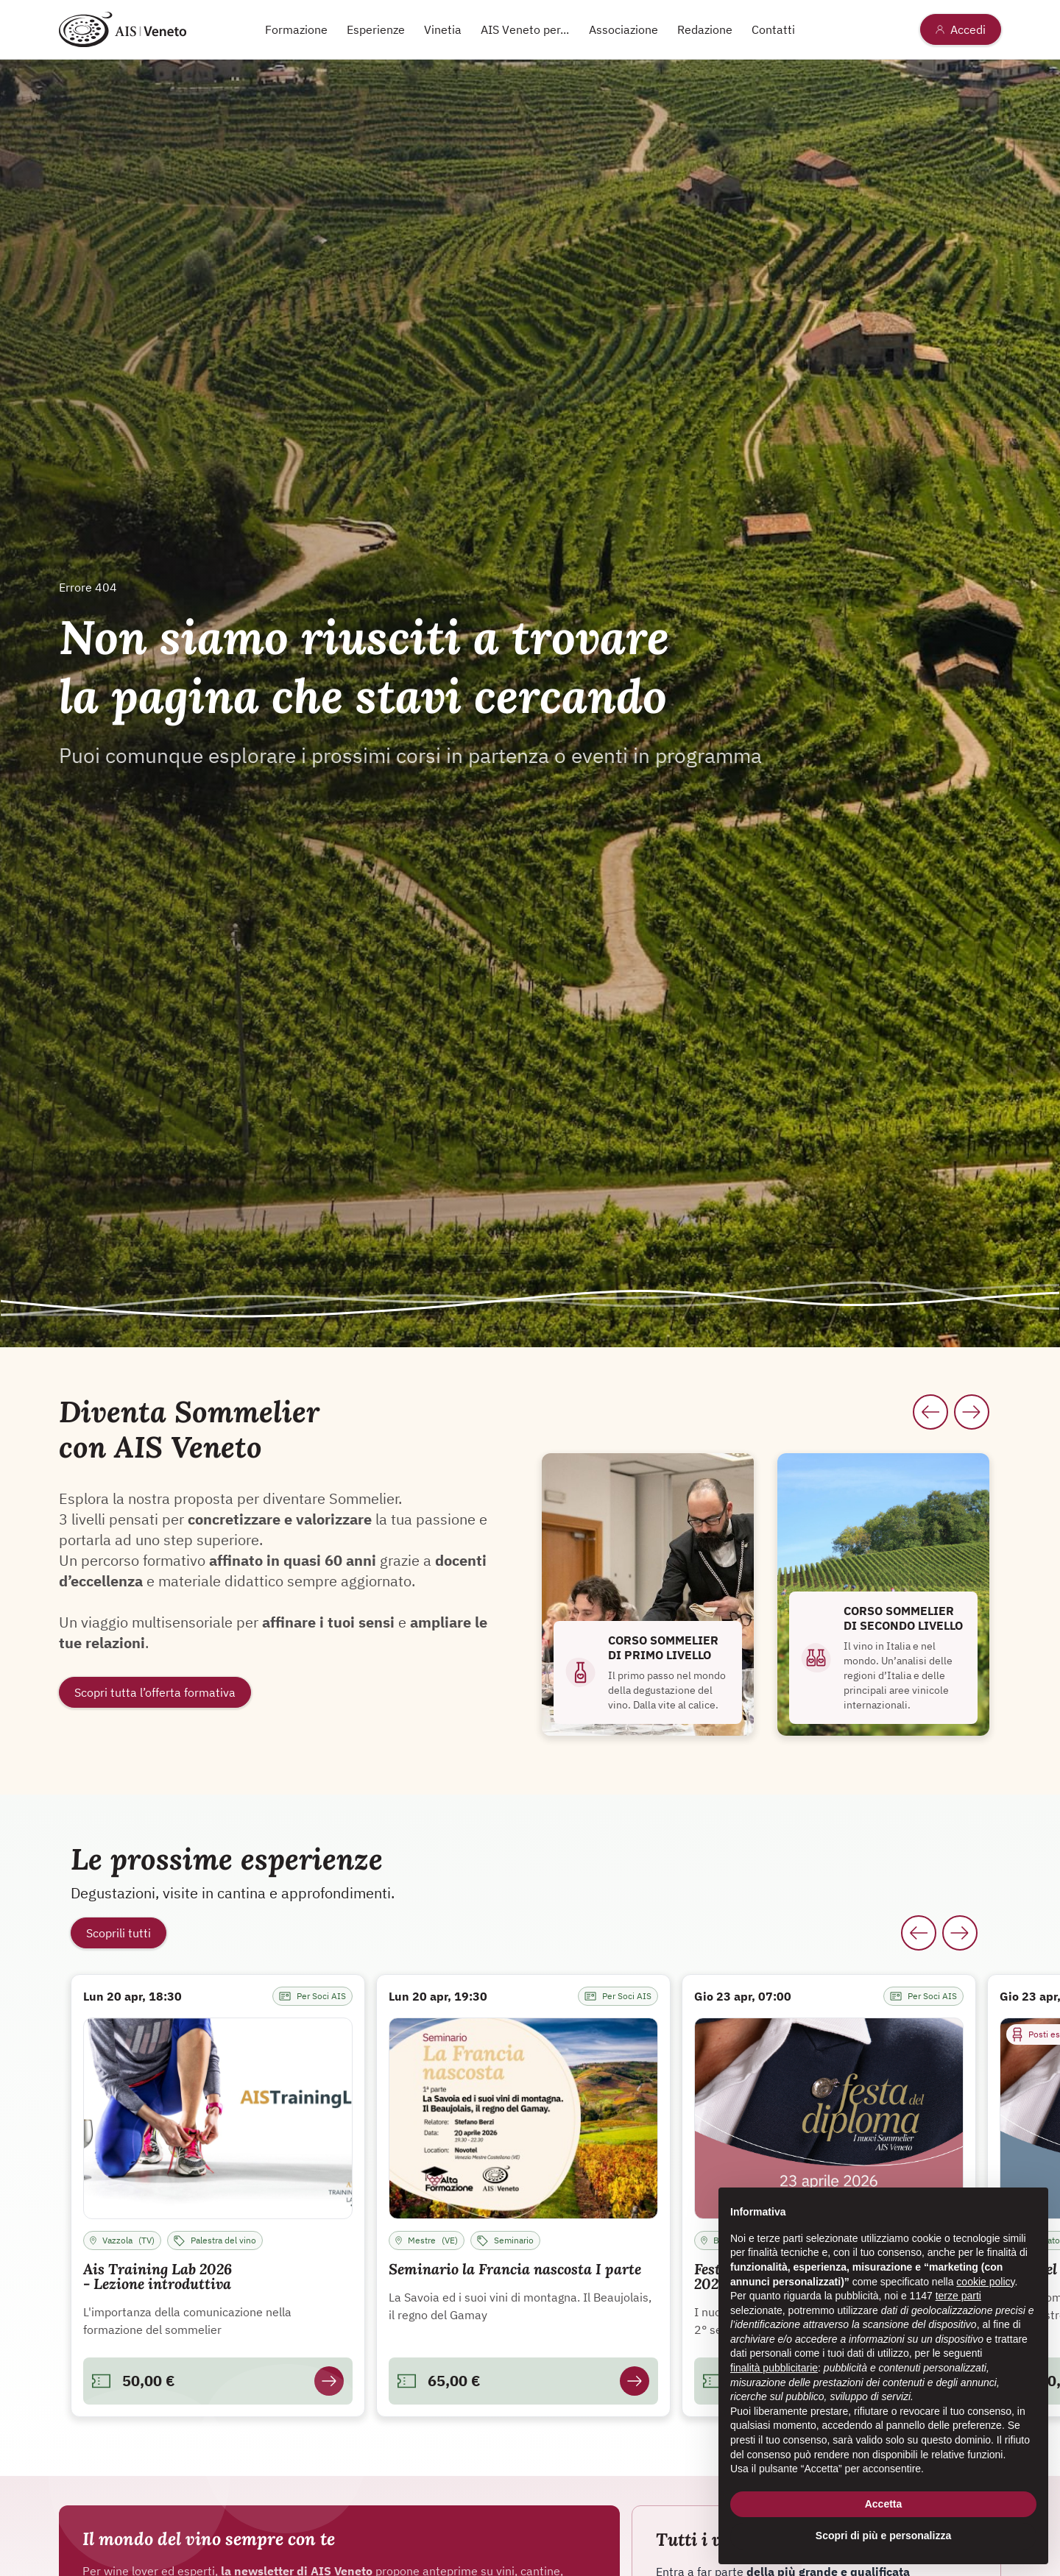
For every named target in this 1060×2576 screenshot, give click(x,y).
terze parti (958, 2296)
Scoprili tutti (118, 1933)
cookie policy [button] (985, 2282)
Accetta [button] (883, 2504)
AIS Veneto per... (525, 29)
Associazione (623, 29)
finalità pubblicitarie (774, 2368)
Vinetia (443, 29)
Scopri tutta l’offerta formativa (155, 1692)
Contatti (773, 29)
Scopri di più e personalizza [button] (883, 2535)
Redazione (704, 29)
